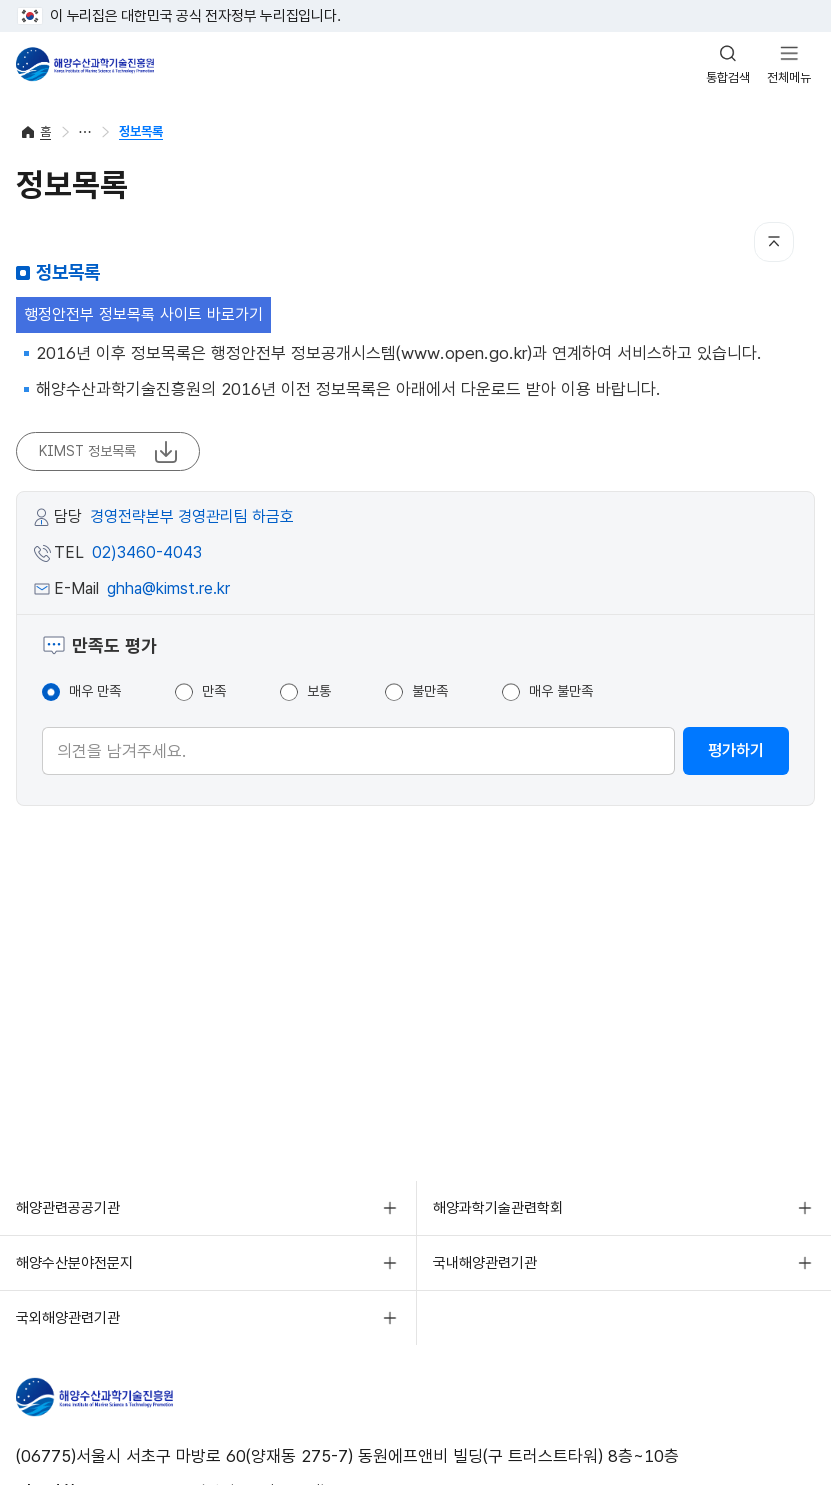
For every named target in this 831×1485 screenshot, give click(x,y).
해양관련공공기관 (68, 1208)
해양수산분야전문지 (74, 1263)
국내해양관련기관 (485, 1263)
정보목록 (141, 131)
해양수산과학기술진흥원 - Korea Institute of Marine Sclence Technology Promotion (85, 64)
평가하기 (736, 750)
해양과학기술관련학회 (498, 1208)
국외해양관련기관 (68, 1318)
